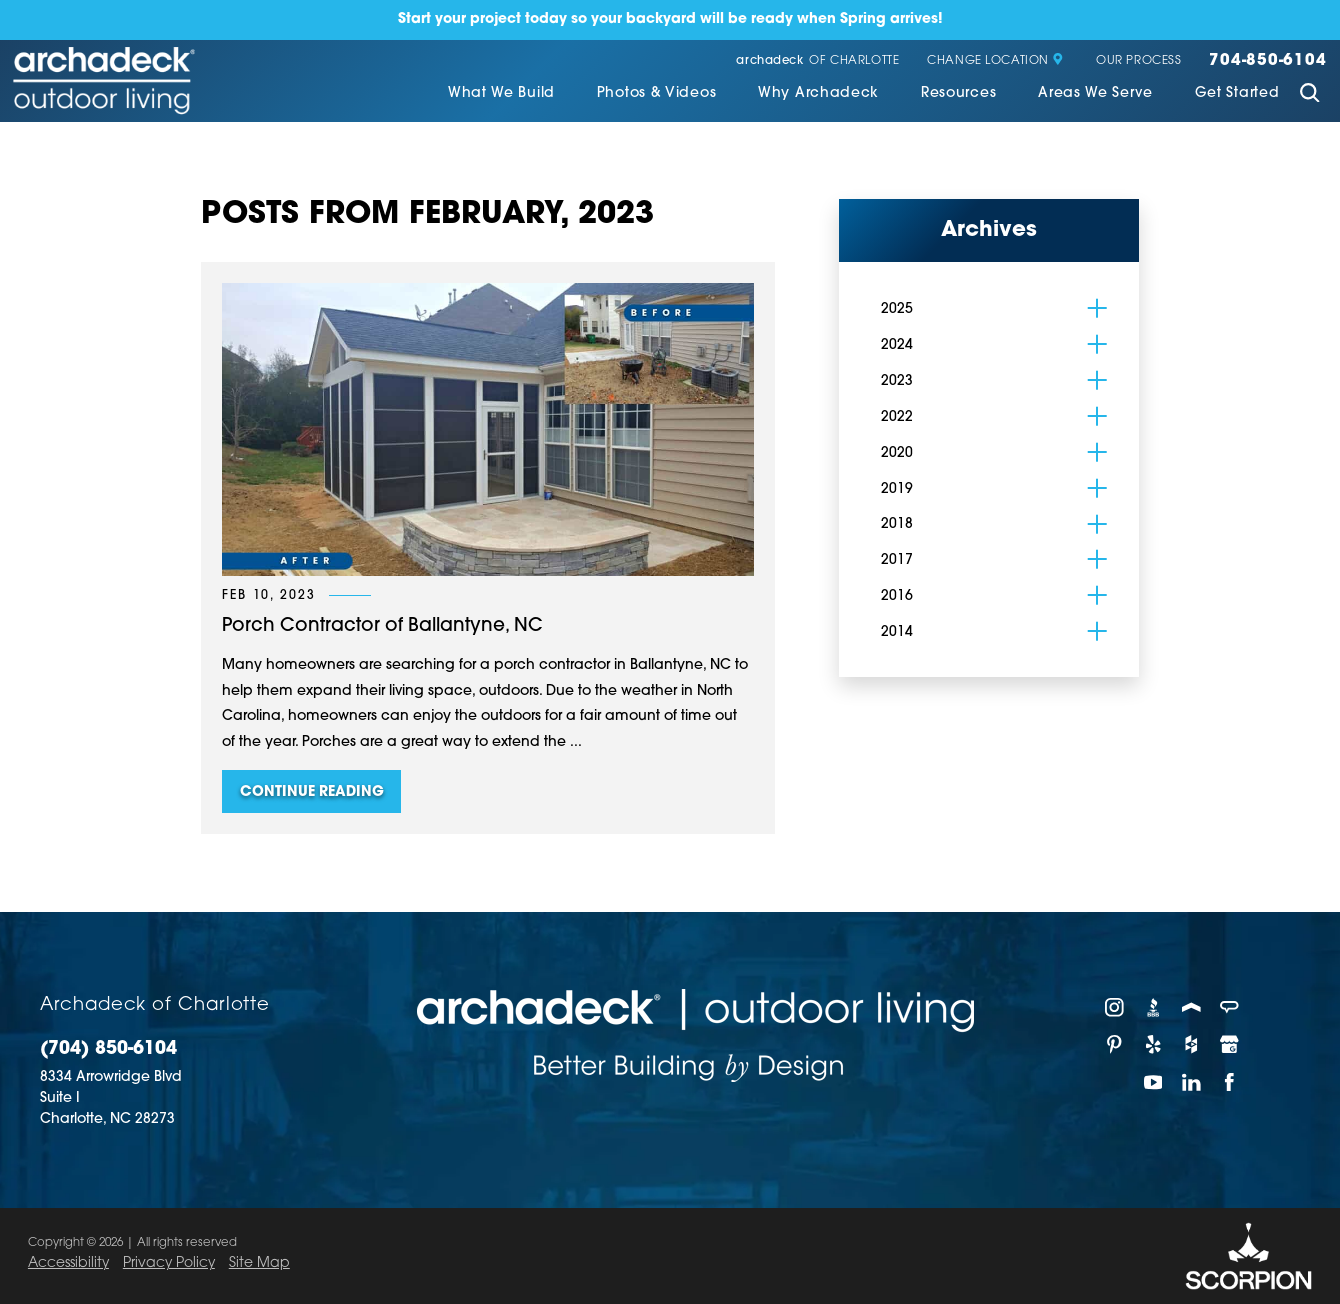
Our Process (1138, 61)
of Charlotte (817, 62)
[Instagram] (1115, 1007)
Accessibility (68, 1263)
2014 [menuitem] (897, 632)
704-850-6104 (1267, 61)
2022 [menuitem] (897, 417)
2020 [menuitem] (897, 453)
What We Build (501, 93)
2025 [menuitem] (897, 309)
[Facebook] (1230, 1081)
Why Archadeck (818, 93)
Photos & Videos (656, 93)
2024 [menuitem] (897, 345)
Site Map (259, 1263)
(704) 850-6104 (108, 1049)
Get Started (1237, 93)
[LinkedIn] (1192, 1081)
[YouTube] (1153, 1081)
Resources (958, 93)
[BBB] (1153, 1007)
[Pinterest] (1115, 1044)
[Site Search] (1309, 95)
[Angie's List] (1230, 1007)
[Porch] (1192, 1007)
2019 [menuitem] (897, 489)
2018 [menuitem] (897, 524)
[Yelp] (1153, 1044)
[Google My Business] (1230, 1044)
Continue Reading (312, 792)
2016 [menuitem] (897, 596)
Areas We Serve (1095, 93)
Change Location (995, 61)
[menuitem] (501, 95)
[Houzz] (1192, 1044)
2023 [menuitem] (897, 381)
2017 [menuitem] (897, 560)
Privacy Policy (169, 1263)
